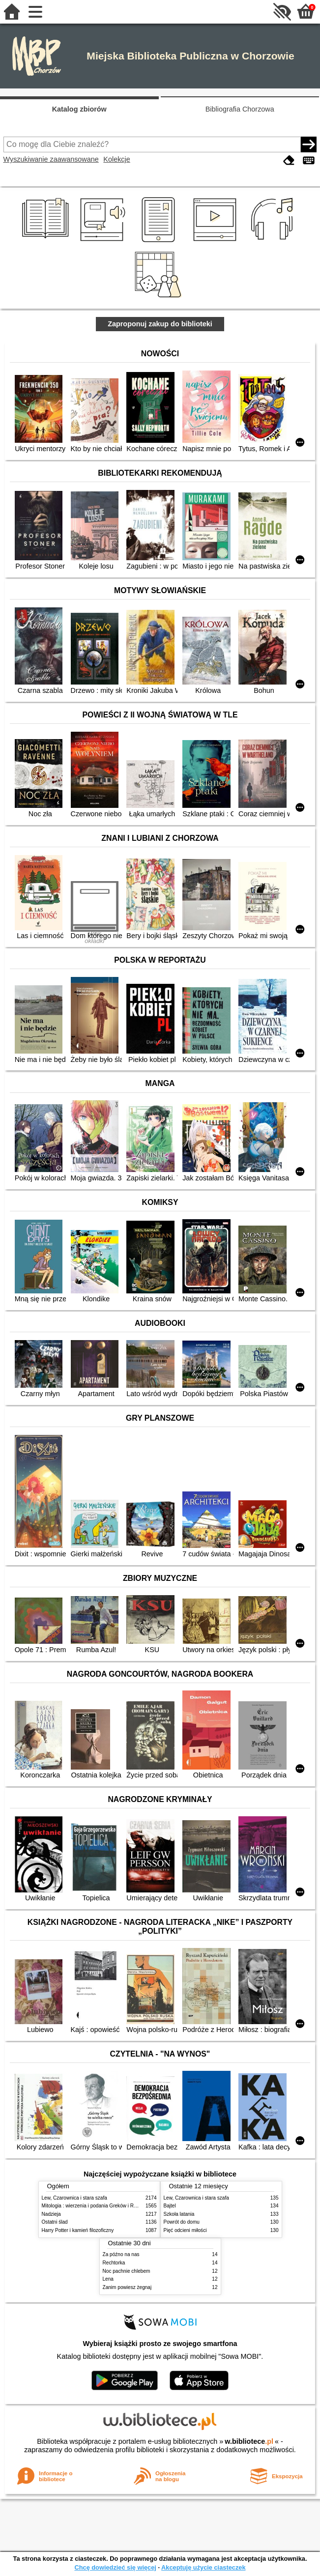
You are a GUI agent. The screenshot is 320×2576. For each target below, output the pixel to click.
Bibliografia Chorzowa (239, 109)
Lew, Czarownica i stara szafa (74, 2198)
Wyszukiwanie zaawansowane (51, 159)
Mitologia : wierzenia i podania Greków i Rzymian (96, 2205)
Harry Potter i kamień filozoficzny (78, 2230)
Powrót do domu (182, 2222)
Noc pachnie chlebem (126, 2271)
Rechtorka (114, 2262)
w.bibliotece (249, 2441)
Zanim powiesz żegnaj (127, 2287)
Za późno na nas (121, 2254)
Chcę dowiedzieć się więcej (115, 2567)
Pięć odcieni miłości (185, 2230)
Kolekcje (116, 159)
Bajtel (170, 2205)
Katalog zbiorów (79, 109)
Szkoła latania (179, 2214)
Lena (108, 2279)
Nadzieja (51, 2214)
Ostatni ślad (55, 2222)
